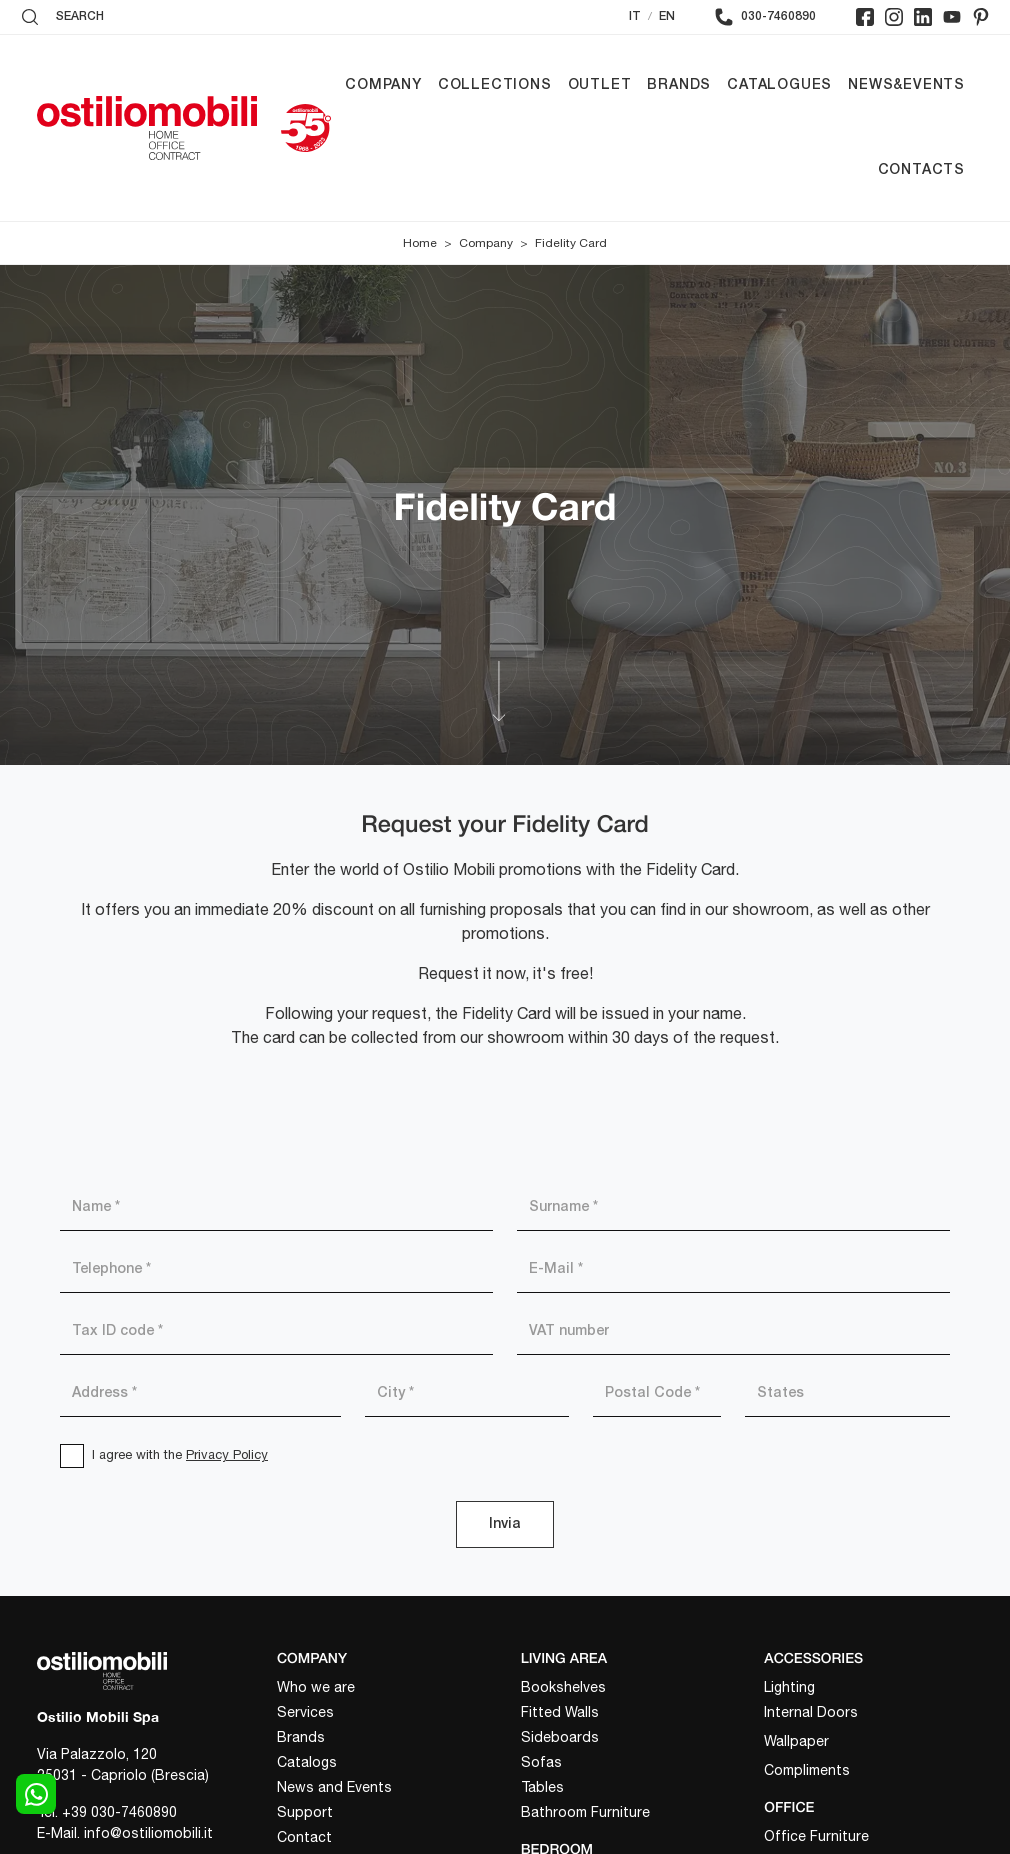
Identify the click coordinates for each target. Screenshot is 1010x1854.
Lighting (789, 1687)
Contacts (921, 170)
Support (305, 1812)
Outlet (600, 85)
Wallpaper (796, 1741)
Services (305, 1712)
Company (383, 85)
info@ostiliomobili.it (148, 1833)
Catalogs (307, 1762)
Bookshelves (563, 1687)
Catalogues (779, 85)
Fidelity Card (571, 243)
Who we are (316, 1687)
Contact (304, 1837)
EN (667, 16)
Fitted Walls (560, 1712)
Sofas (541, 1762)
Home (420, 243)
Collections (495, 85)
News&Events (906, 85)
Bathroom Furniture (585, 1812)
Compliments (807, 1770)
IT (635, 16)
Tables (542, 1787)
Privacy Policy (227, 1454)
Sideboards (560, 1737)
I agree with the (180, 1454)
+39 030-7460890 (119, 1812)
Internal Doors (811, 1712)
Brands (679, 85)
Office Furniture (816, 1836)
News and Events (334, 1787)
